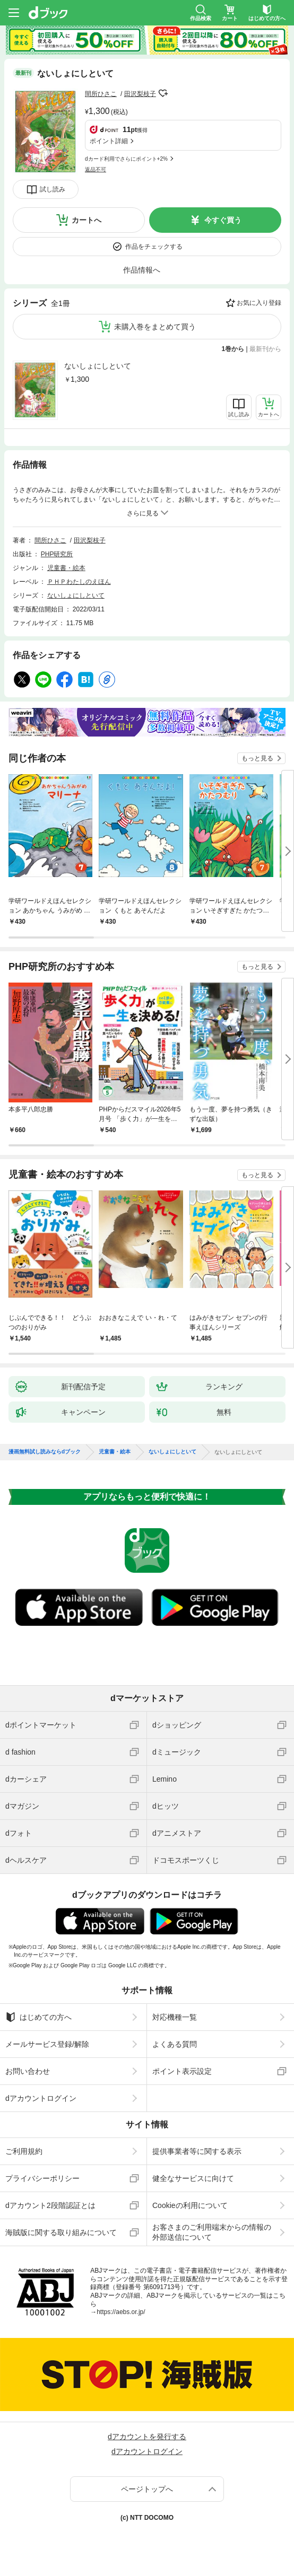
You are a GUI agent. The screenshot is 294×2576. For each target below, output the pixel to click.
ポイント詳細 (109, 141)
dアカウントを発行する (147, 2436)
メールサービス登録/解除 (47, 2044)
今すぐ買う (222, 220)
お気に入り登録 (259, 302)
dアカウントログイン (40, 2098)
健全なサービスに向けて (193, 2178)
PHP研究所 (57, 554)
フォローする (163, 93)
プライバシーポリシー (42, 2178)
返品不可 (95, 169)
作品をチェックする (154, 246)
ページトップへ (147, 2489)
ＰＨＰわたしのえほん (79, 581)
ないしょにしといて (97, 366)
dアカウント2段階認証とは (50, 2205)
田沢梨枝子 (140, 94)
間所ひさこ (101, 94)
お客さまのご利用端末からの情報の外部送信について (211, 2232)
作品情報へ (141, 270)
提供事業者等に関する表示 (196, 2151)
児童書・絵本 (66, 568)
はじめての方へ (38, 2017)
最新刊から (265, 349)
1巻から (233, 349)
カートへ (86, 220)
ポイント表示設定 (182, 2071)
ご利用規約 (23, 2151)
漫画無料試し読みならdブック (44, 1452)
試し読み (52, 189)
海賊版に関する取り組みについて (61, 2232)
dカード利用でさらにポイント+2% (126, 159)
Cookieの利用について (190, 2205)
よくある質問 (174, 2044)
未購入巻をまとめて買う (155, 326)
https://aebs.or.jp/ (121, 2312)
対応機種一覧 (174, 2017)
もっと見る (257, 758)
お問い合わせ (27, 2071)
